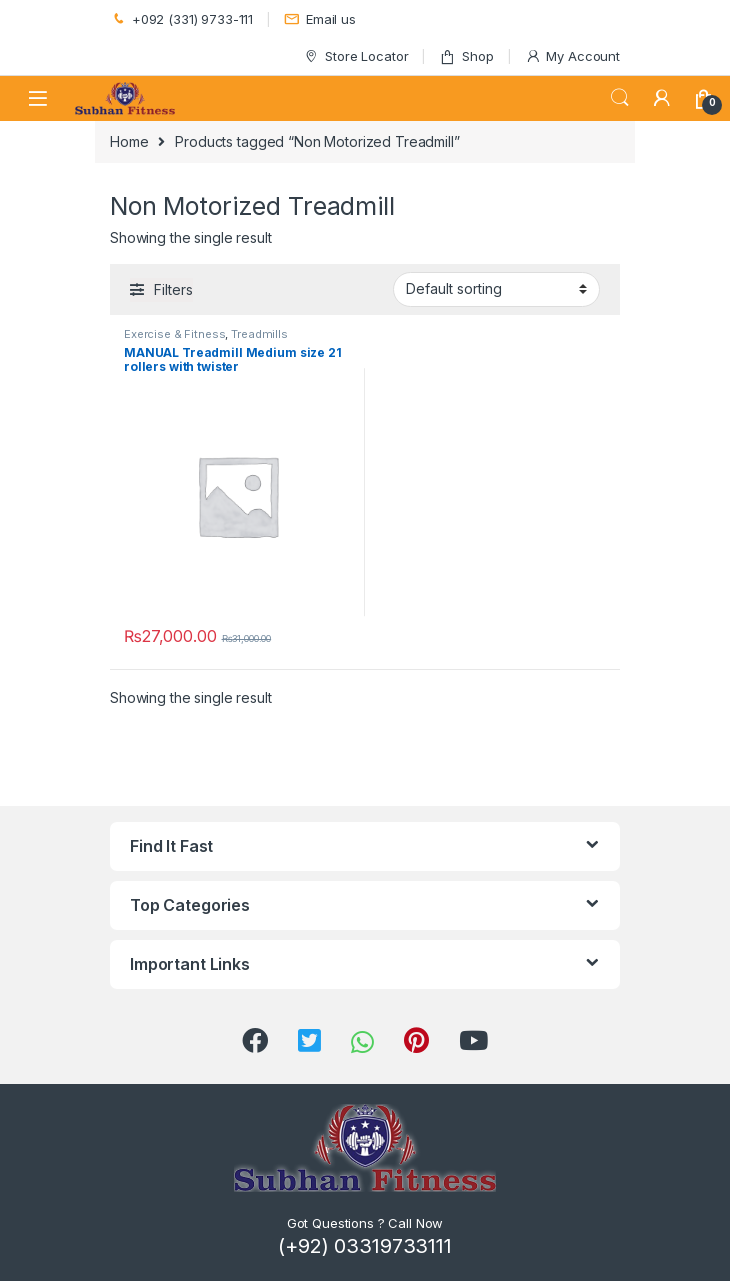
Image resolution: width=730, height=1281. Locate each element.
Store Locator (355, 56)
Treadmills (259, 334)
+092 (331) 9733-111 (181, 19)
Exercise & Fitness (174, 334)
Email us (320, 19)
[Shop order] (496, 289)
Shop (466, 56)
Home (129, 141)
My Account (572, 56)
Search (620, 98)
